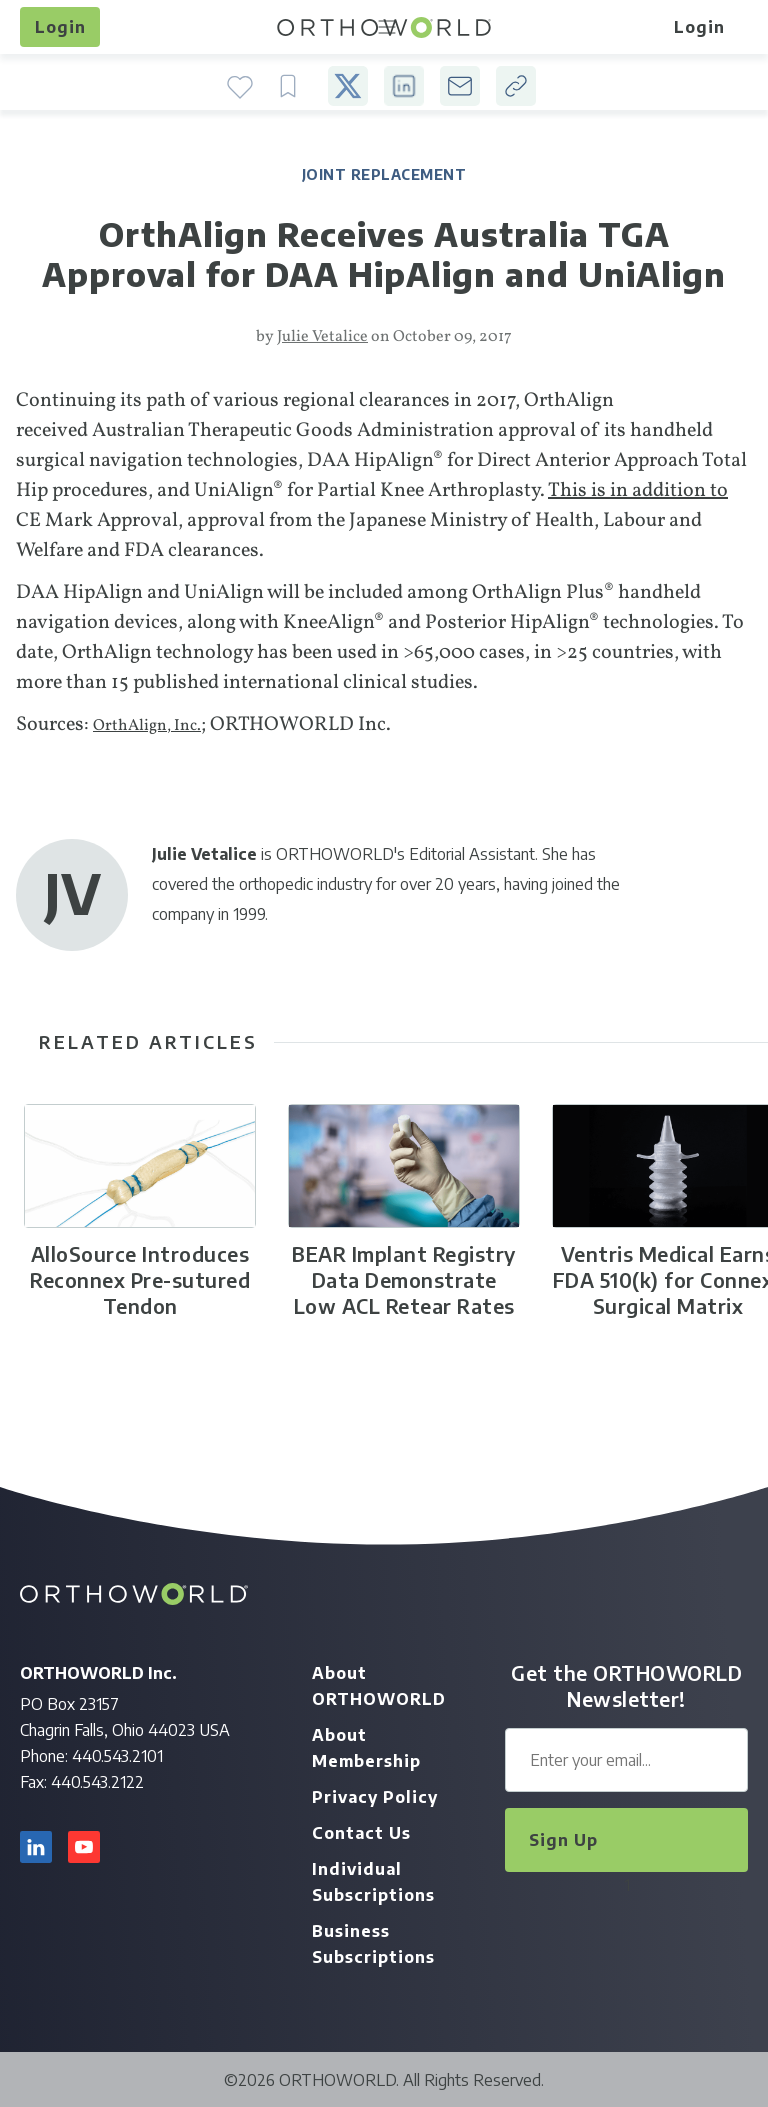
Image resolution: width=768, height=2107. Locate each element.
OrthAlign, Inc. (147, 726)
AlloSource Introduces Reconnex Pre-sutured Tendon (140, 1279)
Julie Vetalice (322, 337)
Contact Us (361, 1833)
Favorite (240, 86)
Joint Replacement (384, 174)
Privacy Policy (375, 1797)
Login (60, 27)
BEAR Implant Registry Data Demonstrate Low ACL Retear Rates (404, 1279)
